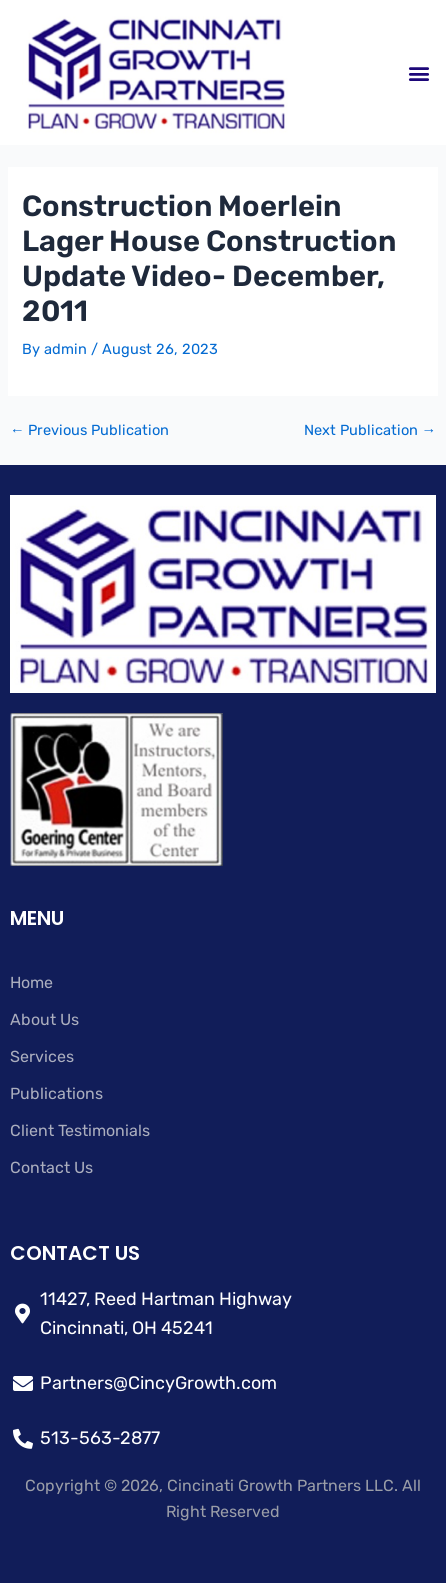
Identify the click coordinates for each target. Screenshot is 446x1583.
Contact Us (51, 1167)
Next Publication (370, 430)
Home (31, 982)
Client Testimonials (80, 1130)
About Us (44, 1019)
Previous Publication (90, 430)
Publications (56, 1093)
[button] (419, 72)
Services (42, 1056)
